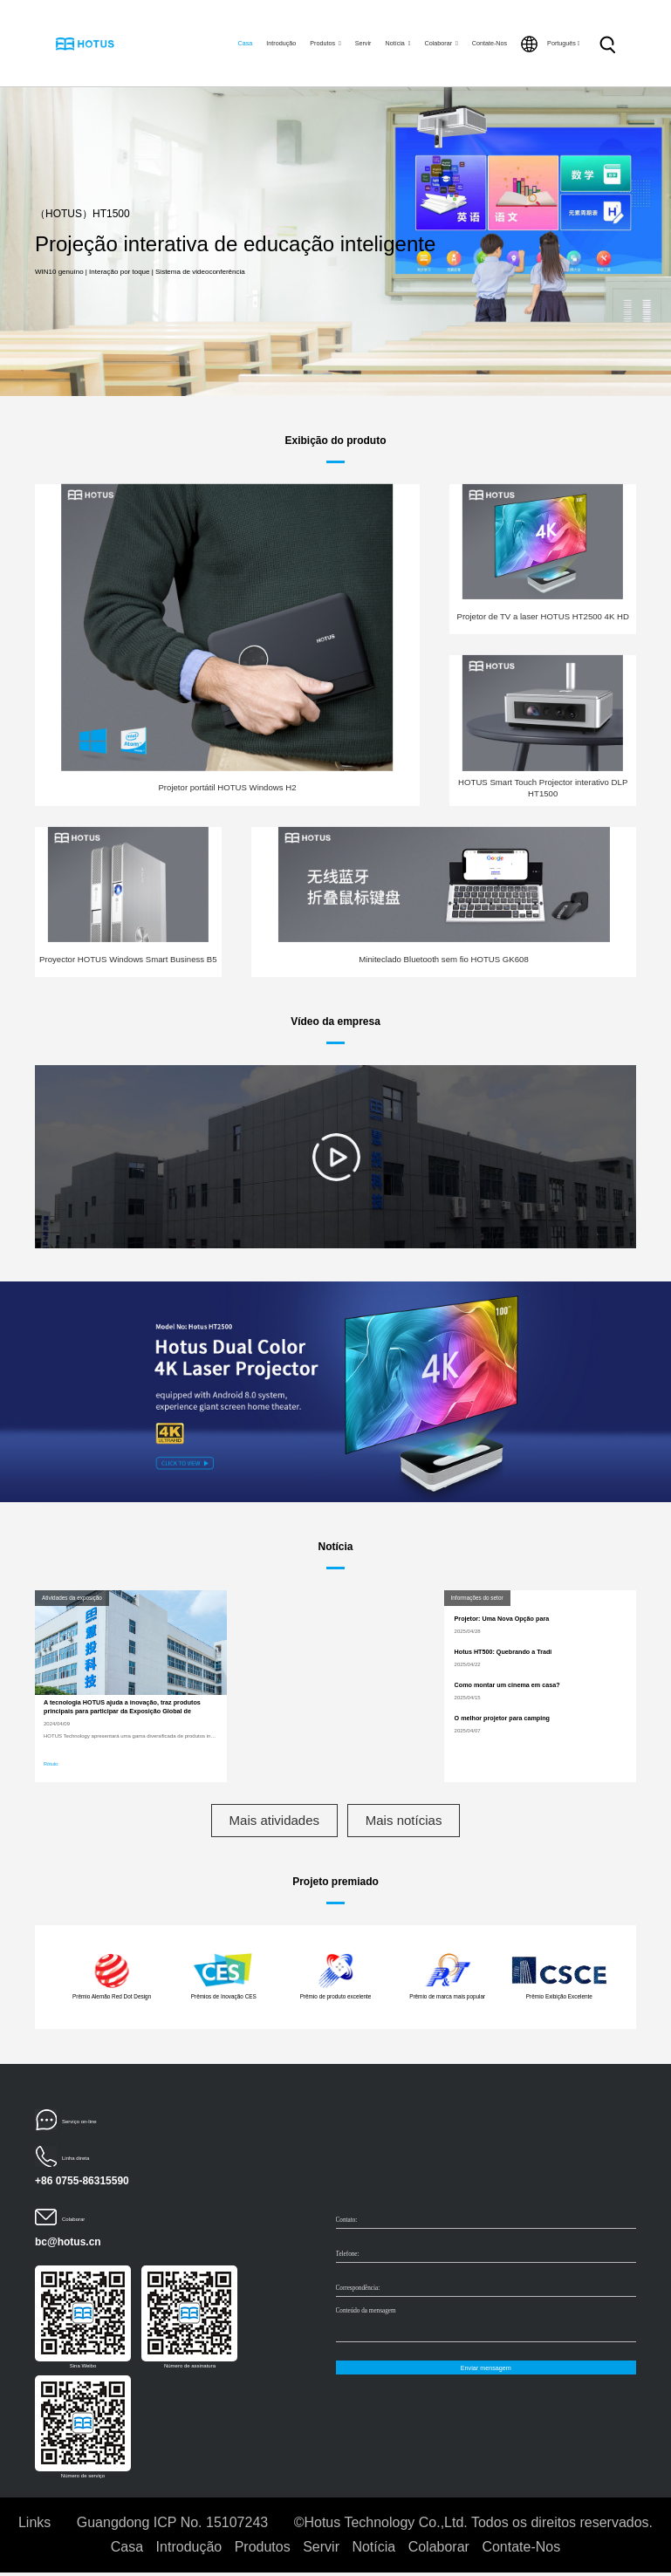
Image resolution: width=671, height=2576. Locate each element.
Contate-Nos (489, 43)
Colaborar (441, 43)
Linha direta (75, 2161)
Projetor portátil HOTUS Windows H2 (227, 787)
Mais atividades (269, 1821)
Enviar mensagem (486, 2371)
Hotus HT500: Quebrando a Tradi (503, 1652)
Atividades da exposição (72, 1598)
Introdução (281, 43)
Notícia (397, 43)
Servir (363, 43)
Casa (244, 43)
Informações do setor (477, 1598)
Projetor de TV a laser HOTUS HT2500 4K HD (542, 616)
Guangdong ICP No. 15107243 (172, 2525)
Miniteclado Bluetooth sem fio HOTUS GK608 (443, 959)
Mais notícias (408, 1821)
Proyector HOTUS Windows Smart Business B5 (127, 959)
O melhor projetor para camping (502, 1718)
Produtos (325, 43)
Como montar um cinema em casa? (507, 1685)
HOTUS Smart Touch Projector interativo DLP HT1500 (542, 787)
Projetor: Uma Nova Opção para (502, 1619)
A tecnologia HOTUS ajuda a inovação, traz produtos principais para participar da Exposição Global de (122, 1706)
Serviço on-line (79, 2125)
